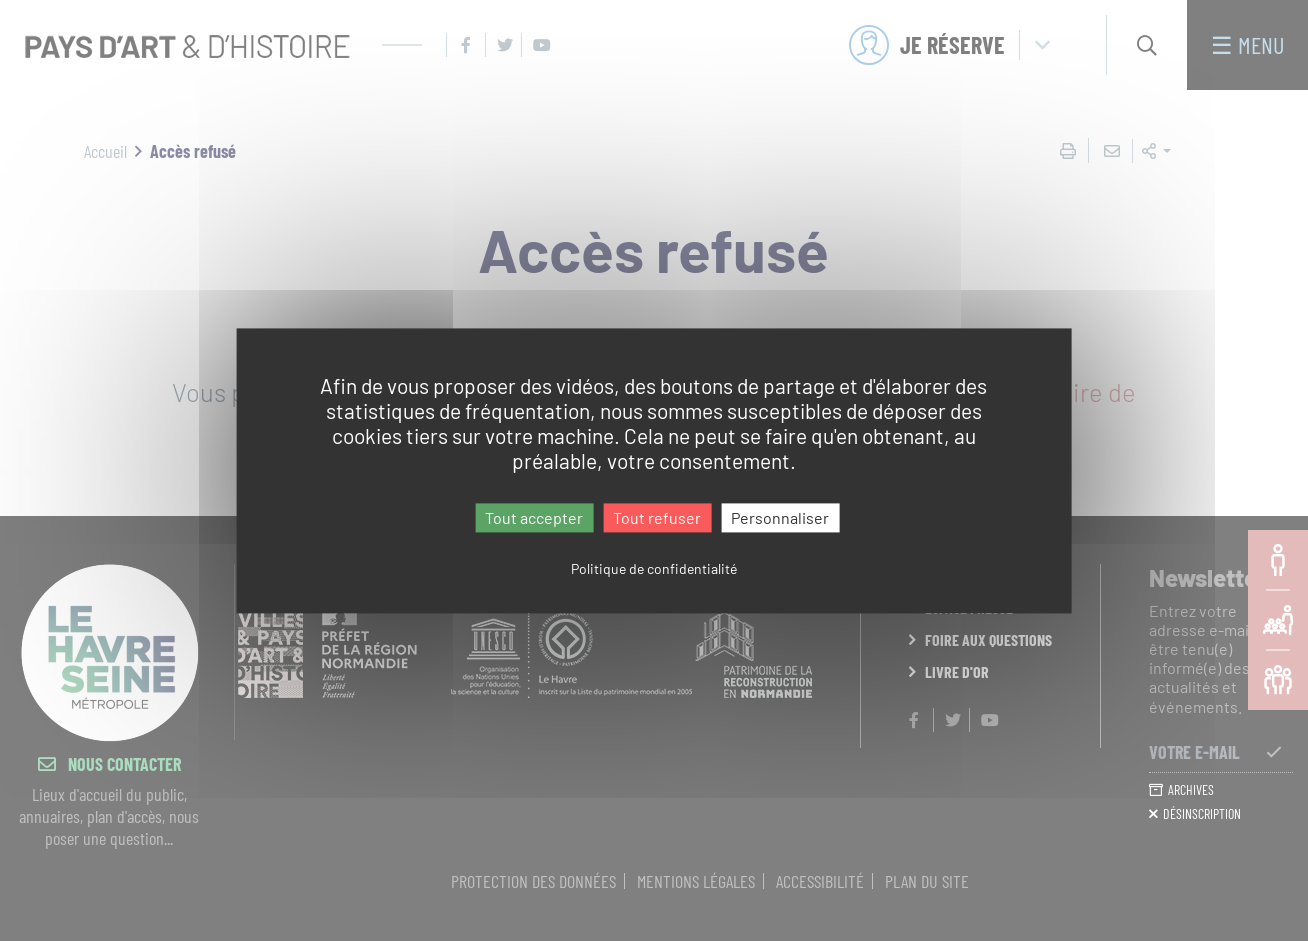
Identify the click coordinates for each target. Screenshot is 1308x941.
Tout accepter (534, 517)
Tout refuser (657, 517)
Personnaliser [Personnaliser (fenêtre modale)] (780, 517)
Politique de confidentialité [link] (654, 568)
